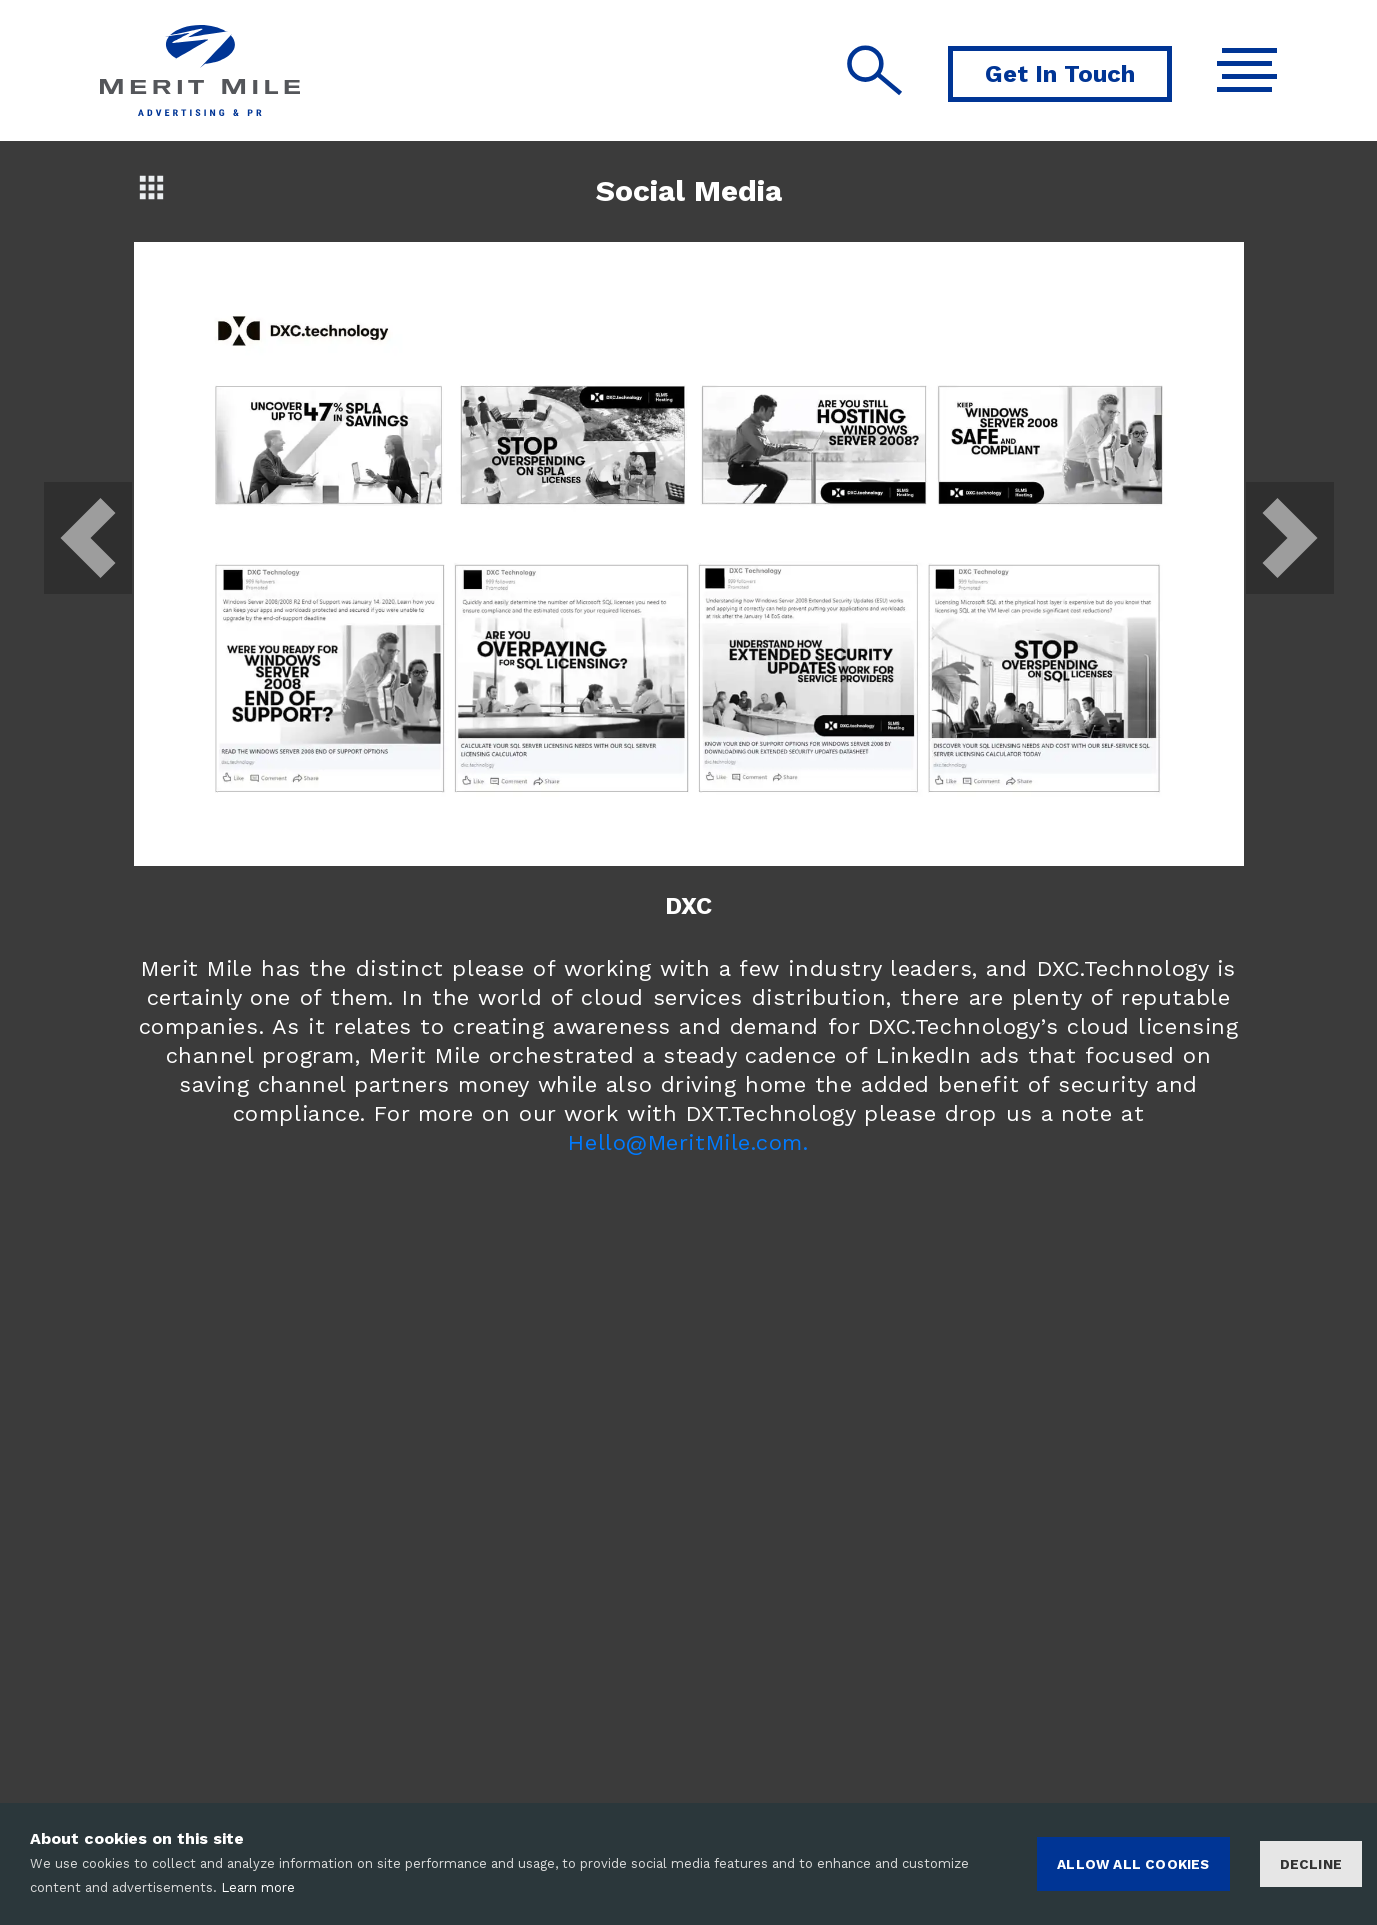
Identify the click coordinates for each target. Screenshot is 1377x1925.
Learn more (258, 1887)
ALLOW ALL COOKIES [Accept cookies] (1133, 1864)
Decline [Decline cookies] (1311, 1864)
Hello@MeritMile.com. (688, 1142)
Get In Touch (1060, 74)
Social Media (689, 190)
